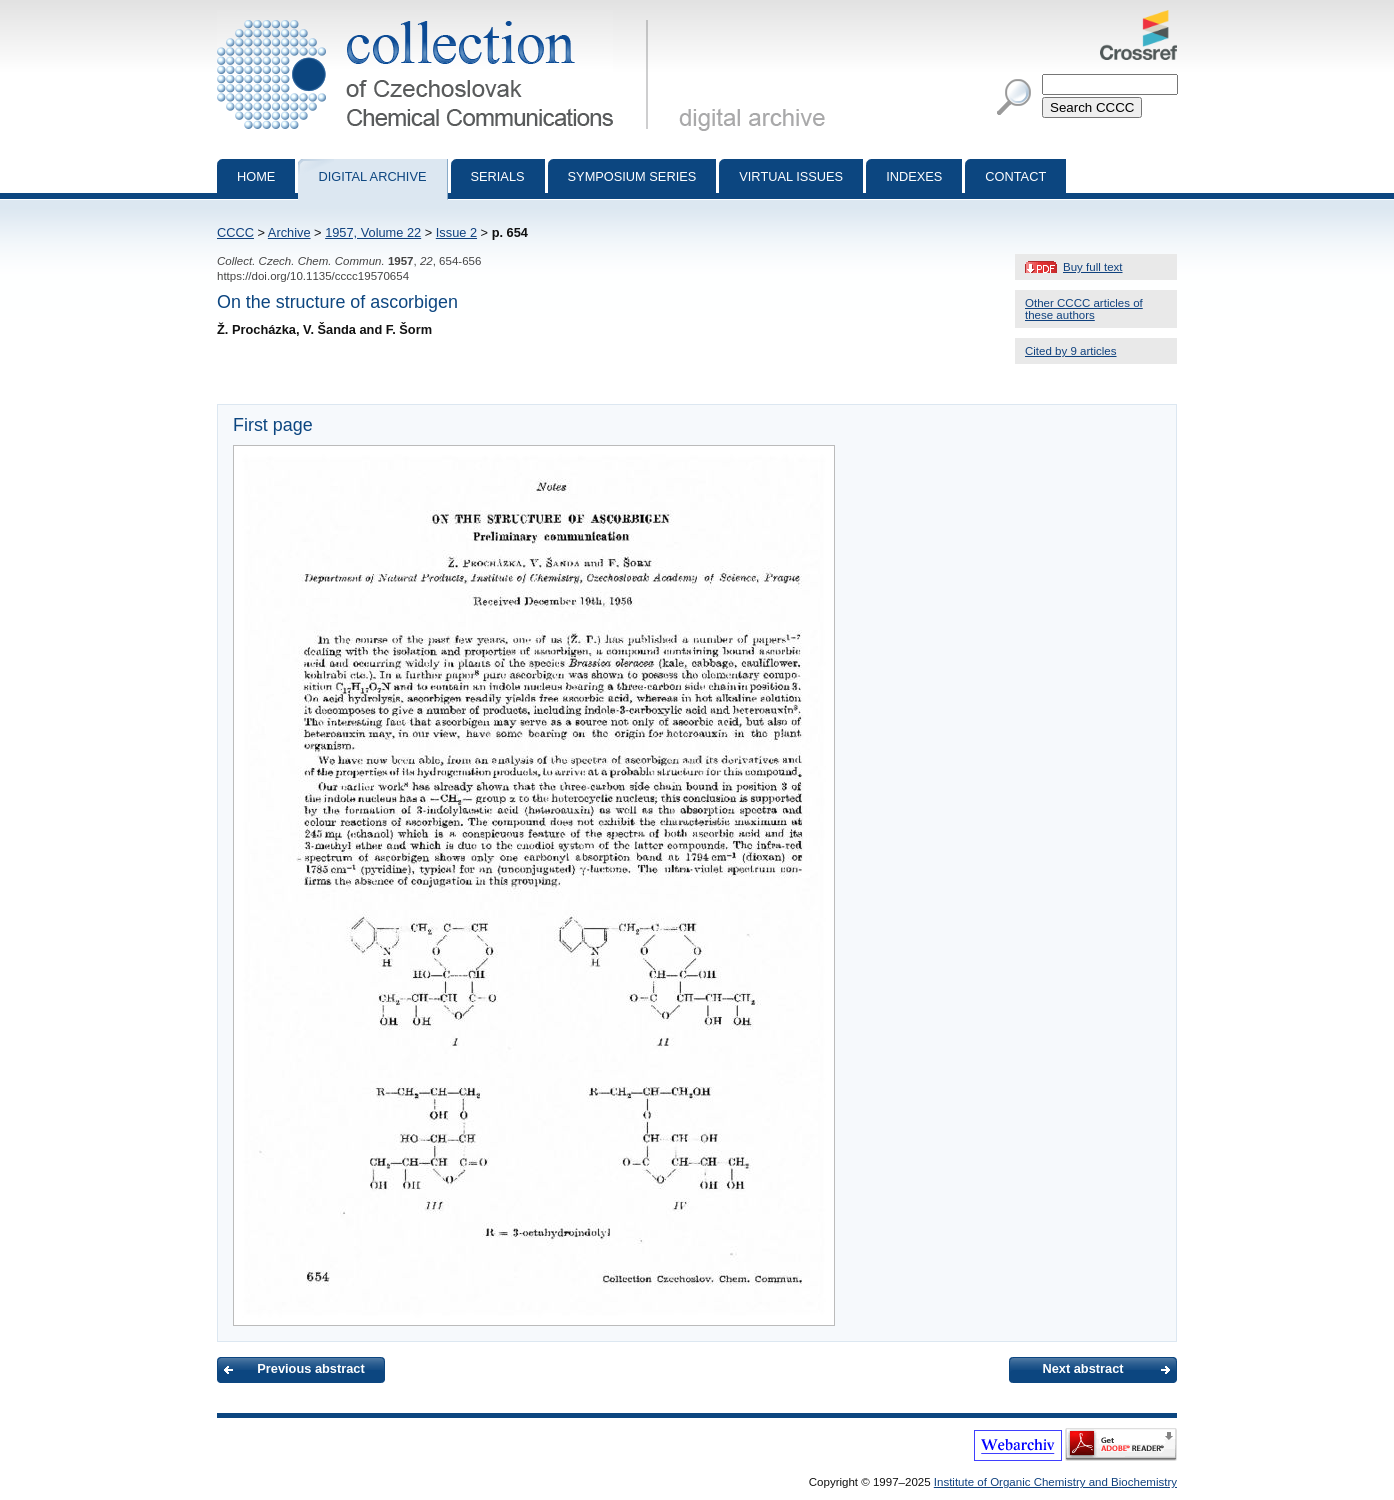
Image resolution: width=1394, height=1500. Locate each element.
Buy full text (1093, 267)
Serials (498, 176)
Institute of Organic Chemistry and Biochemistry (1055, 1482)
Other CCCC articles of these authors (1084, 309)
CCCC (235, 232)
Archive (289, 232)
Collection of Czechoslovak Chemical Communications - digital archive (436, 18)
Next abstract (1082, 1368)
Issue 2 (456, 232)
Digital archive (372, 176)
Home (256, 176)
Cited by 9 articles (1071, 351)
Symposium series (632, 176)
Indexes (914, 176)
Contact (1015, 176)
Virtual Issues (791, 176)
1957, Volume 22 (373, 232)
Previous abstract (310, 1368)
